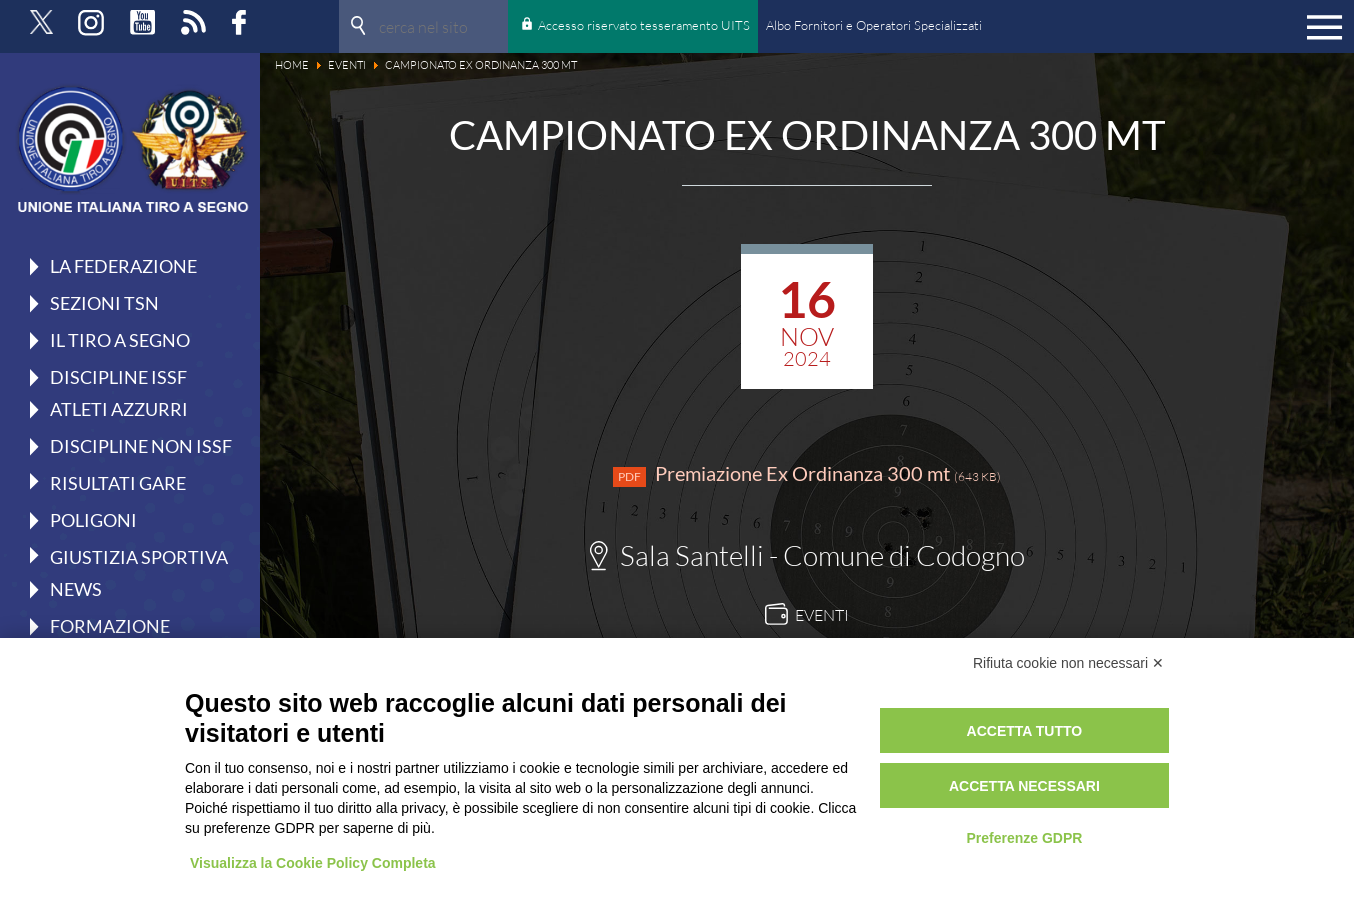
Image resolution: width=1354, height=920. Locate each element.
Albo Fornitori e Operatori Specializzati (874, 25)
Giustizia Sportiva (139, 556)
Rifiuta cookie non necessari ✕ (1068, 663)
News (76, 589)
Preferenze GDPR (1024, 838)
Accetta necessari (1024, 786)
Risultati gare (118, 482)
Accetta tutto (1025, 731)
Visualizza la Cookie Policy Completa (313, 863)
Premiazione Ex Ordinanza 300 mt (807, 474)
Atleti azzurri (119, 409)
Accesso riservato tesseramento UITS (644, 25)
